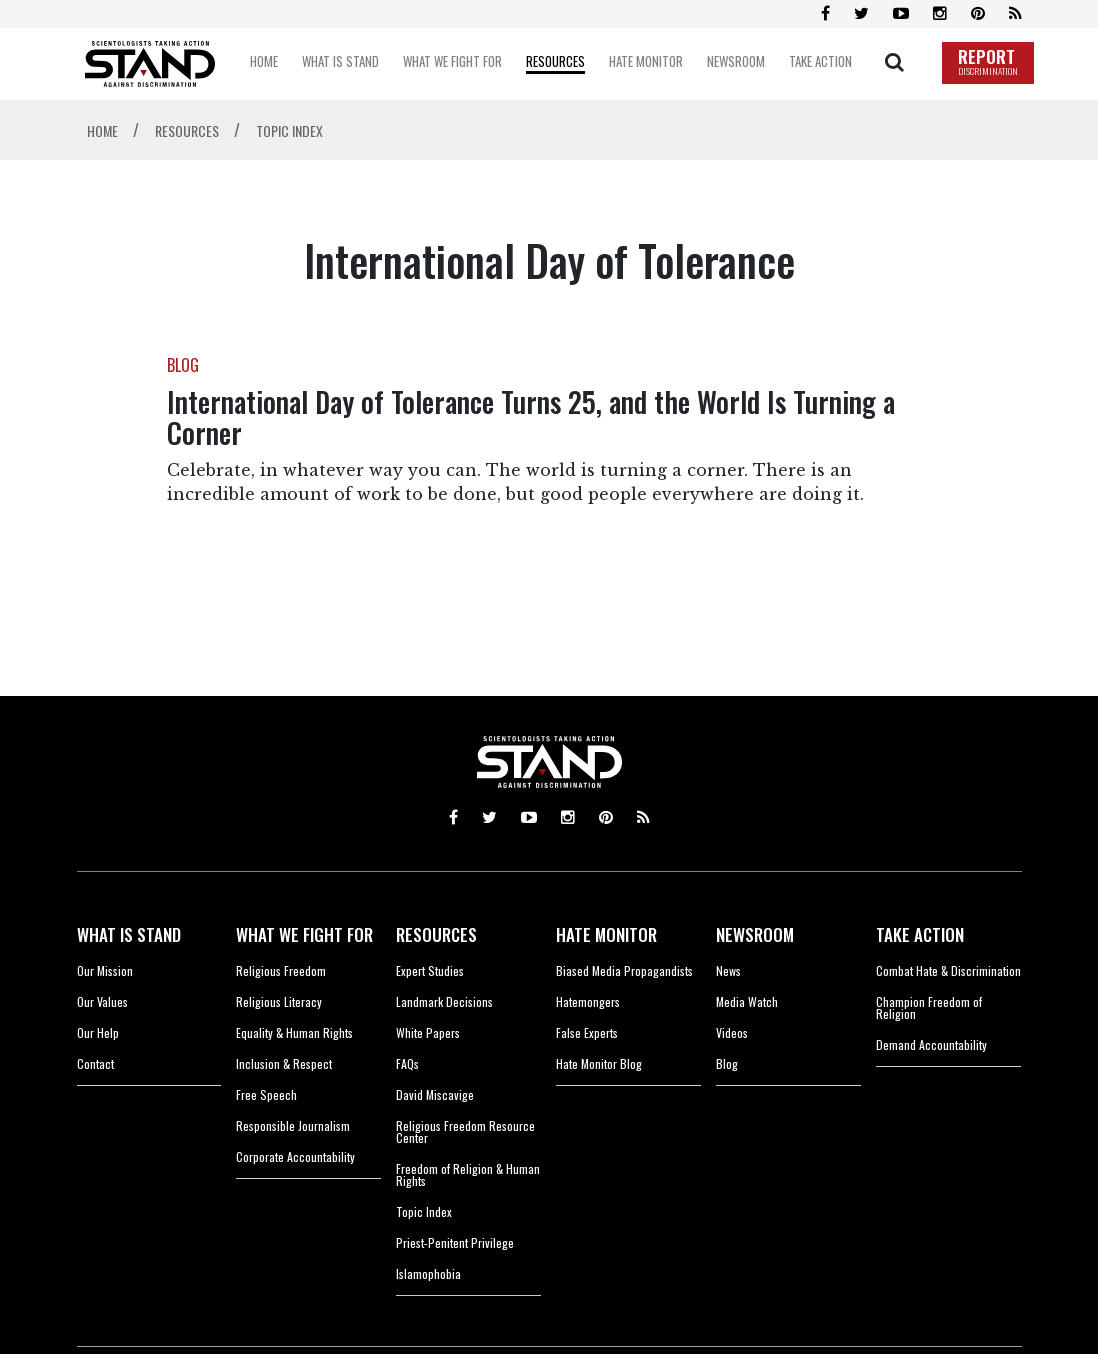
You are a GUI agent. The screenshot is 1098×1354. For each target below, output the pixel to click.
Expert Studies (430, 970)
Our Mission (105, 970)
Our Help (98, 1032)
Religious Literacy (279, 1001)
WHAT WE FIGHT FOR (304, 934)
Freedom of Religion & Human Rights (468, 1174)
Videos (732, 1032)
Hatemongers (588, 1001)
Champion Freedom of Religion (929, 1007)
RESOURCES (436, 934)
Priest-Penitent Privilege (455, 1242)
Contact (95, 1063)
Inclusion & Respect (284, 1063)
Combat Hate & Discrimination (948, 970)
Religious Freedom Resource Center (465, 1131)
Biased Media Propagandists (624, 970)
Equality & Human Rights (294, 1032)
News (728, 970)
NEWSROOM (755, 934)
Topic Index (424, 1211)
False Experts (587, 1032)
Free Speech (266, 1094)
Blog (727, 1063)
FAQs (407, 1063)
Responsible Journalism (293, 1125)
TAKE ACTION (920, 934)
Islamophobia (428, 1273)
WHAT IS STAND (129, 934)
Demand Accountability (931, 1044)
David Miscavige (435, 1094)
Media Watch (747, 1001)
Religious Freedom (281, 970)
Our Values (102, 1001)
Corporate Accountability (295, 1156)
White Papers (428, 1032)
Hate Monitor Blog (599, 1063)
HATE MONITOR (606, 934)
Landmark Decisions (444, 1001)
